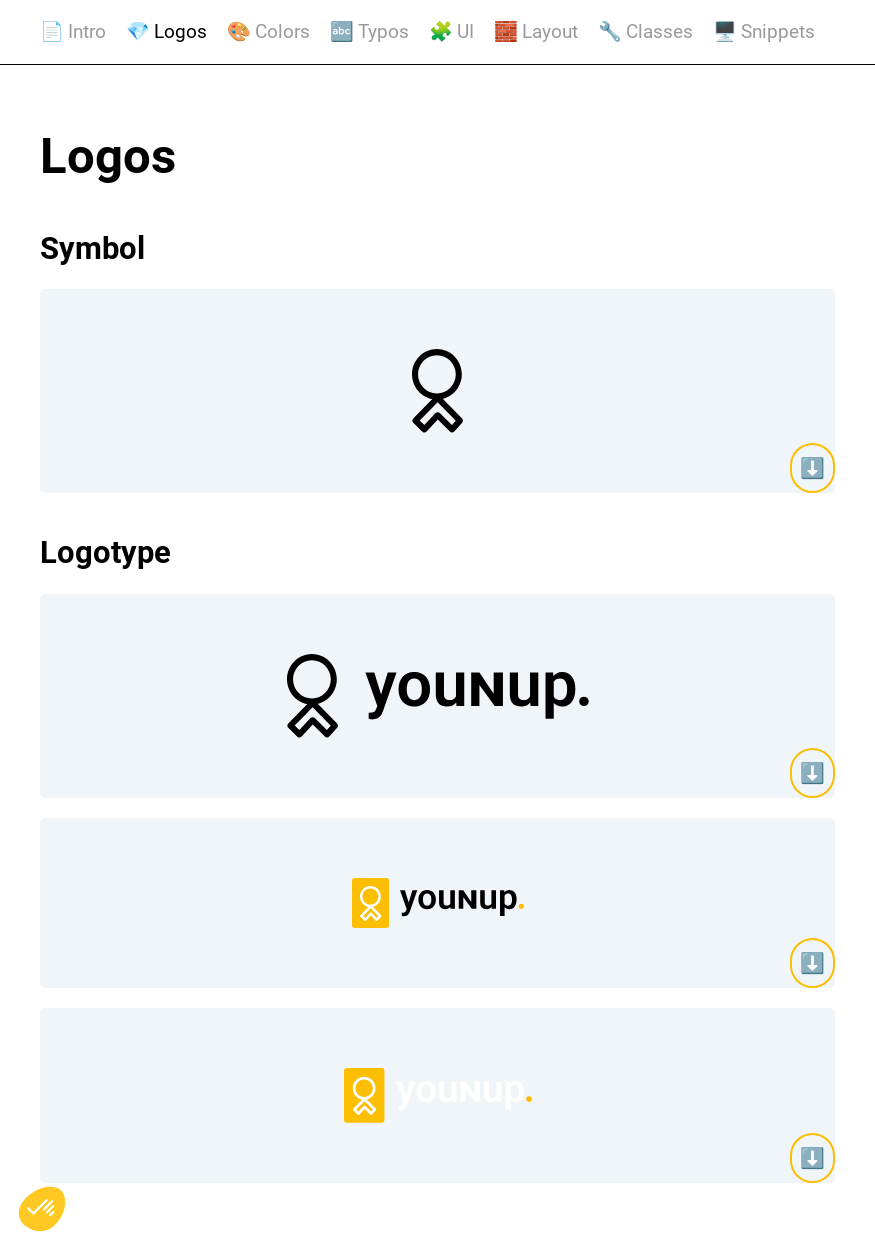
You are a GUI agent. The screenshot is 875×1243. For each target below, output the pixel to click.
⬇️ (812, 468)
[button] (42, 1209)
